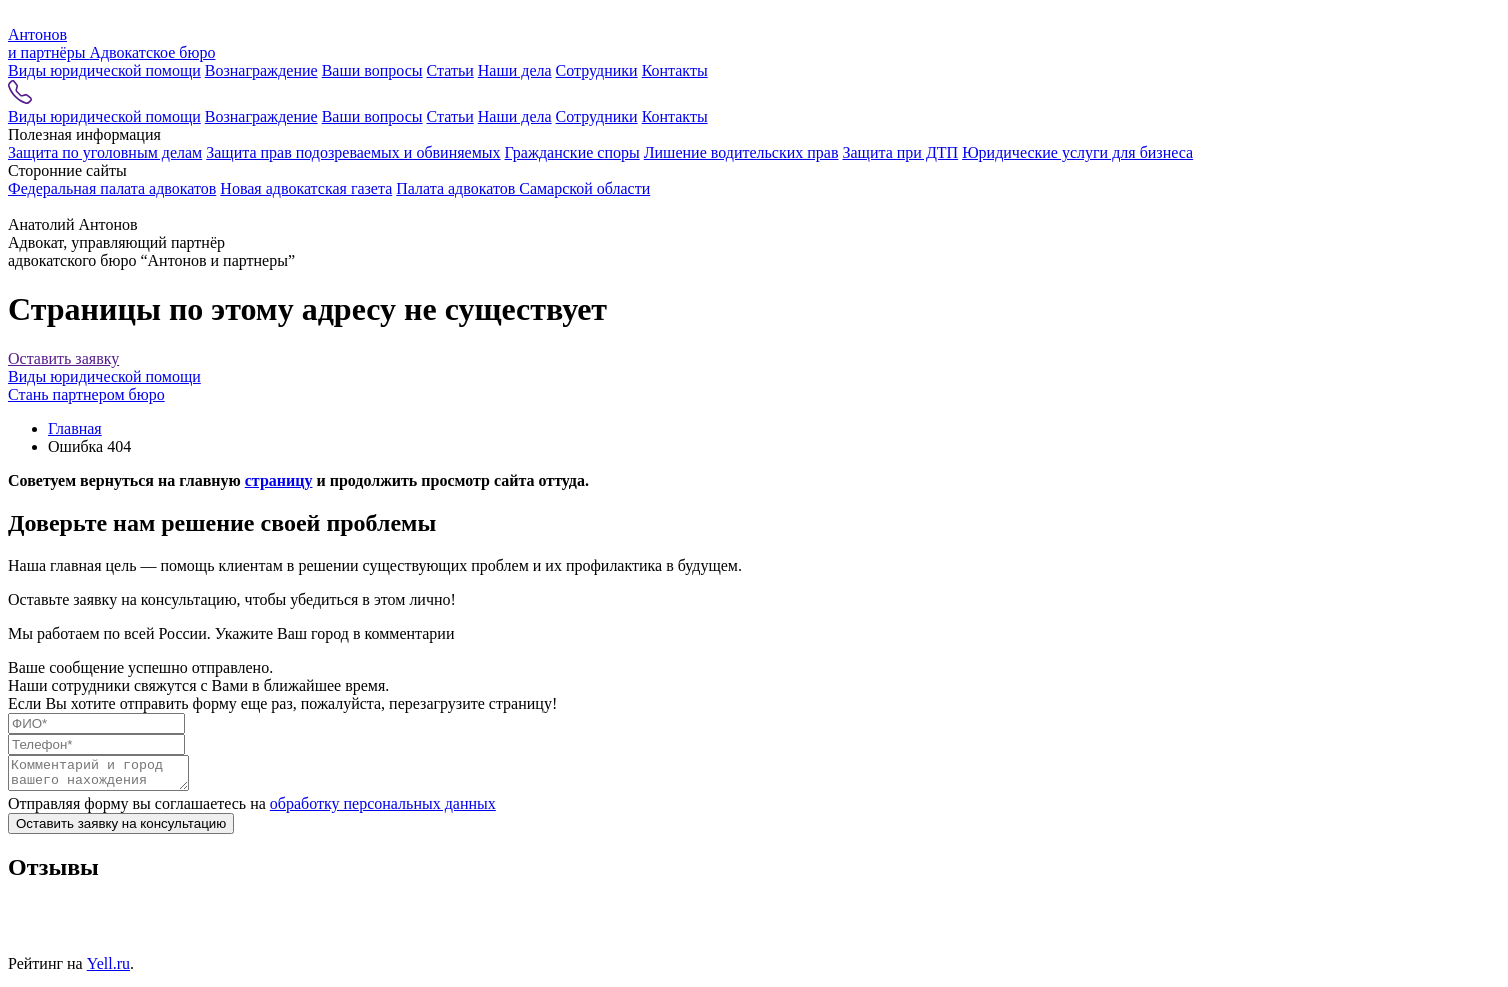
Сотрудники (597, 70)
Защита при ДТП (900, 152)
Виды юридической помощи (104, 70)
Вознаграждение (261, 70)
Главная (75, 428)
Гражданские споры (572, 152)
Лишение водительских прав (741, 152)
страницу (279, 480)
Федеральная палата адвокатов (112, 188)
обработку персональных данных (383, 809)
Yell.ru (108, 969)
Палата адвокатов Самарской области (523, 188)
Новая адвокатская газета (306, 188)
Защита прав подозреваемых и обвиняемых (353, 152)
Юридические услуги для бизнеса (1077, 152)
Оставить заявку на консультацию (121, 829)
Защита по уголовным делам (105, 152)
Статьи (450, 70)
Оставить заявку (63, 358)
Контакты (675, 70)
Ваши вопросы (372, 70)
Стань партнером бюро (86, 394)
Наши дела (515, 70)
